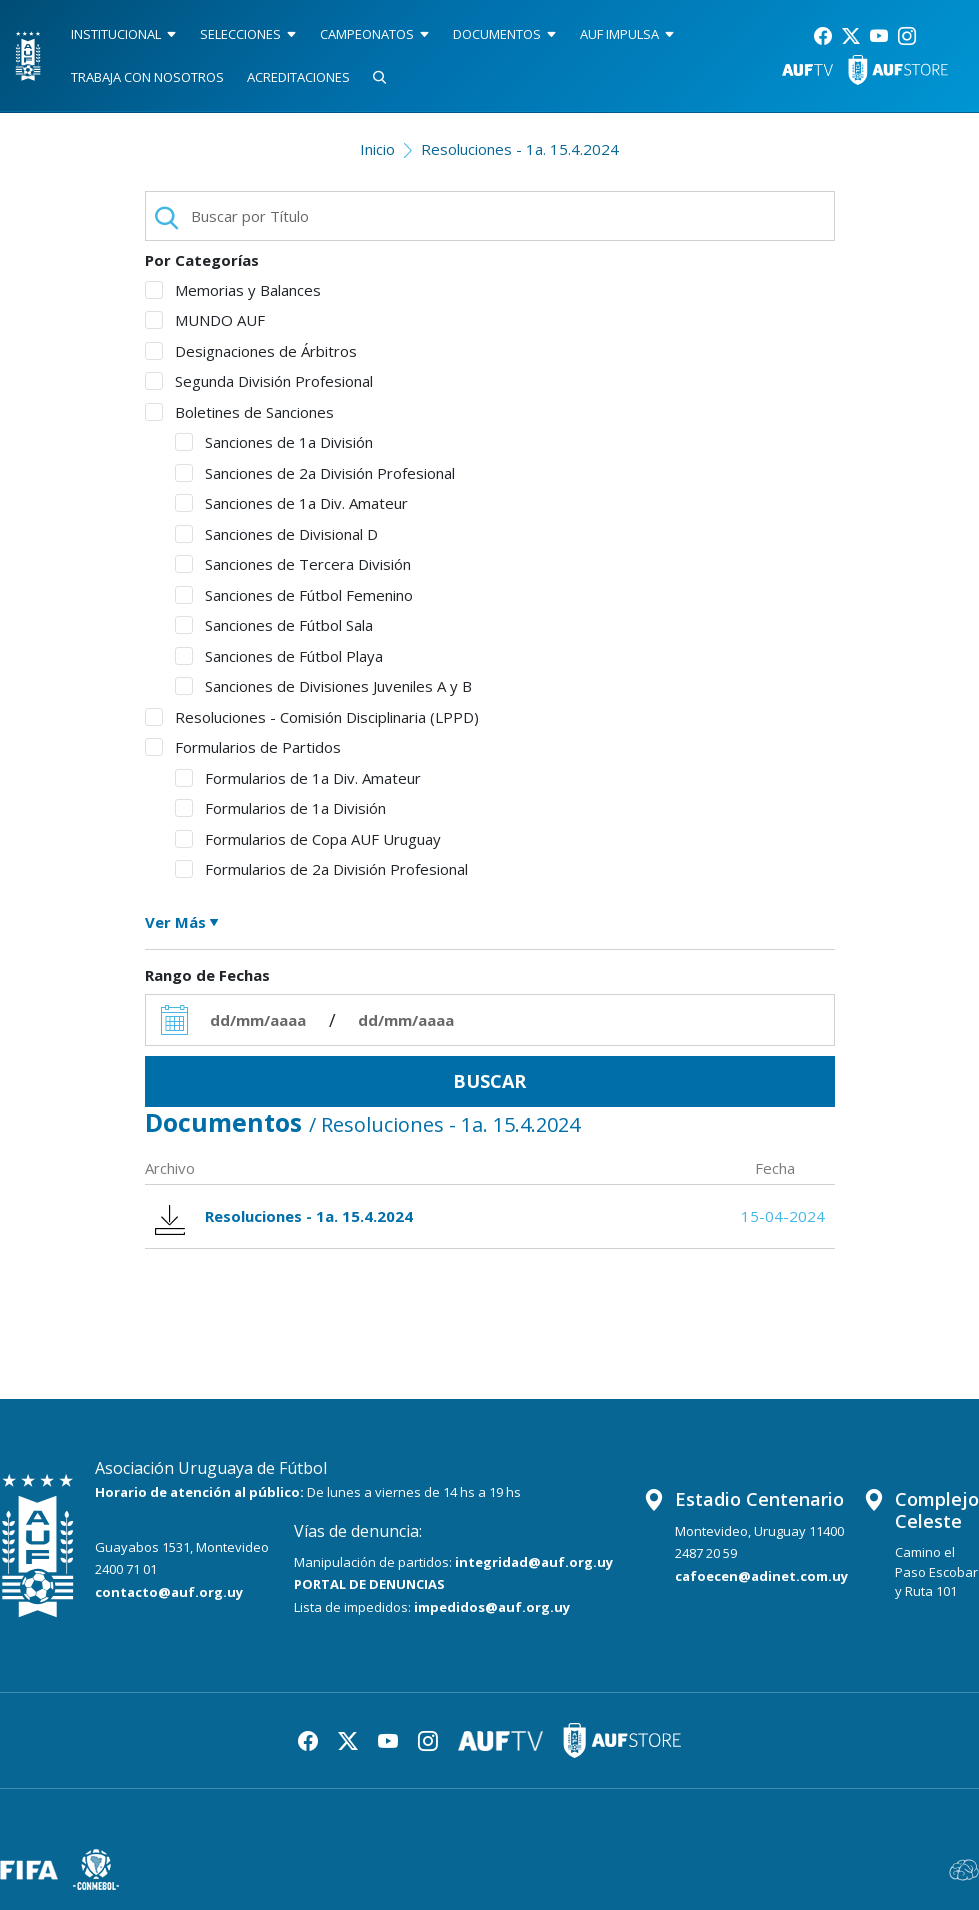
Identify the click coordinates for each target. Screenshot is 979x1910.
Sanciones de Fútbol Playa (279, 656)
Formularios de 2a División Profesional (321, 869)
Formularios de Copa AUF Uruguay (308, 839)
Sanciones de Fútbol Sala (274, 625)
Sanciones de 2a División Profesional (315, 473)
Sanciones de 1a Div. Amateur (291, 503)
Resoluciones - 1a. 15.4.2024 (520, 149)
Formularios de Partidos (243, 747)
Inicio (377, 149)
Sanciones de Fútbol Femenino (294, 595)
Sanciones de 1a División (274, 442)
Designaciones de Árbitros (251, 351)
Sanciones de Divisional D (276, 534)
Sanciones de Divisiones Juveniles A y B (323, 686)
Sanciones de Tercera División (293, 564)
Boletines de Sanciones (239, 412)
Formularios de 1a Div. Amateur (298, 778)
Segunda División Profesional (259, 381)
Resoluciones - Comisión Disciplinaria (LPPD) (312, 717)
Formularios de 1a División (280, 808)
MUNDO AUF (205, 320)
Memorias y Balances (233, 290)
